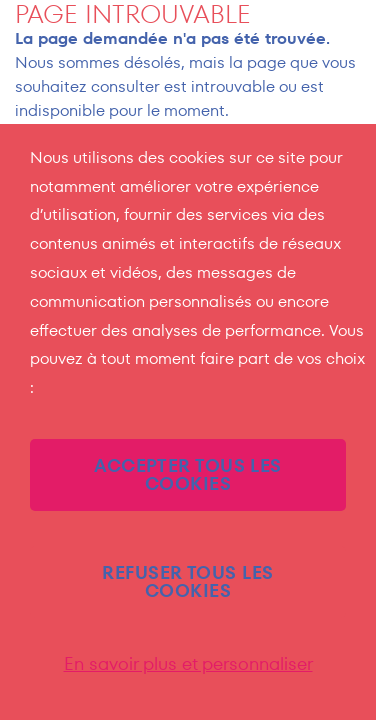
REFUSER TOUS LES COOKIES (187, 581)
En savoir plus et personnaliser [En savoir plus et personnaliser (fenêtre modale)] (188, 664)
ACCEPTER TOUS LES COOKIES (188, 474)
